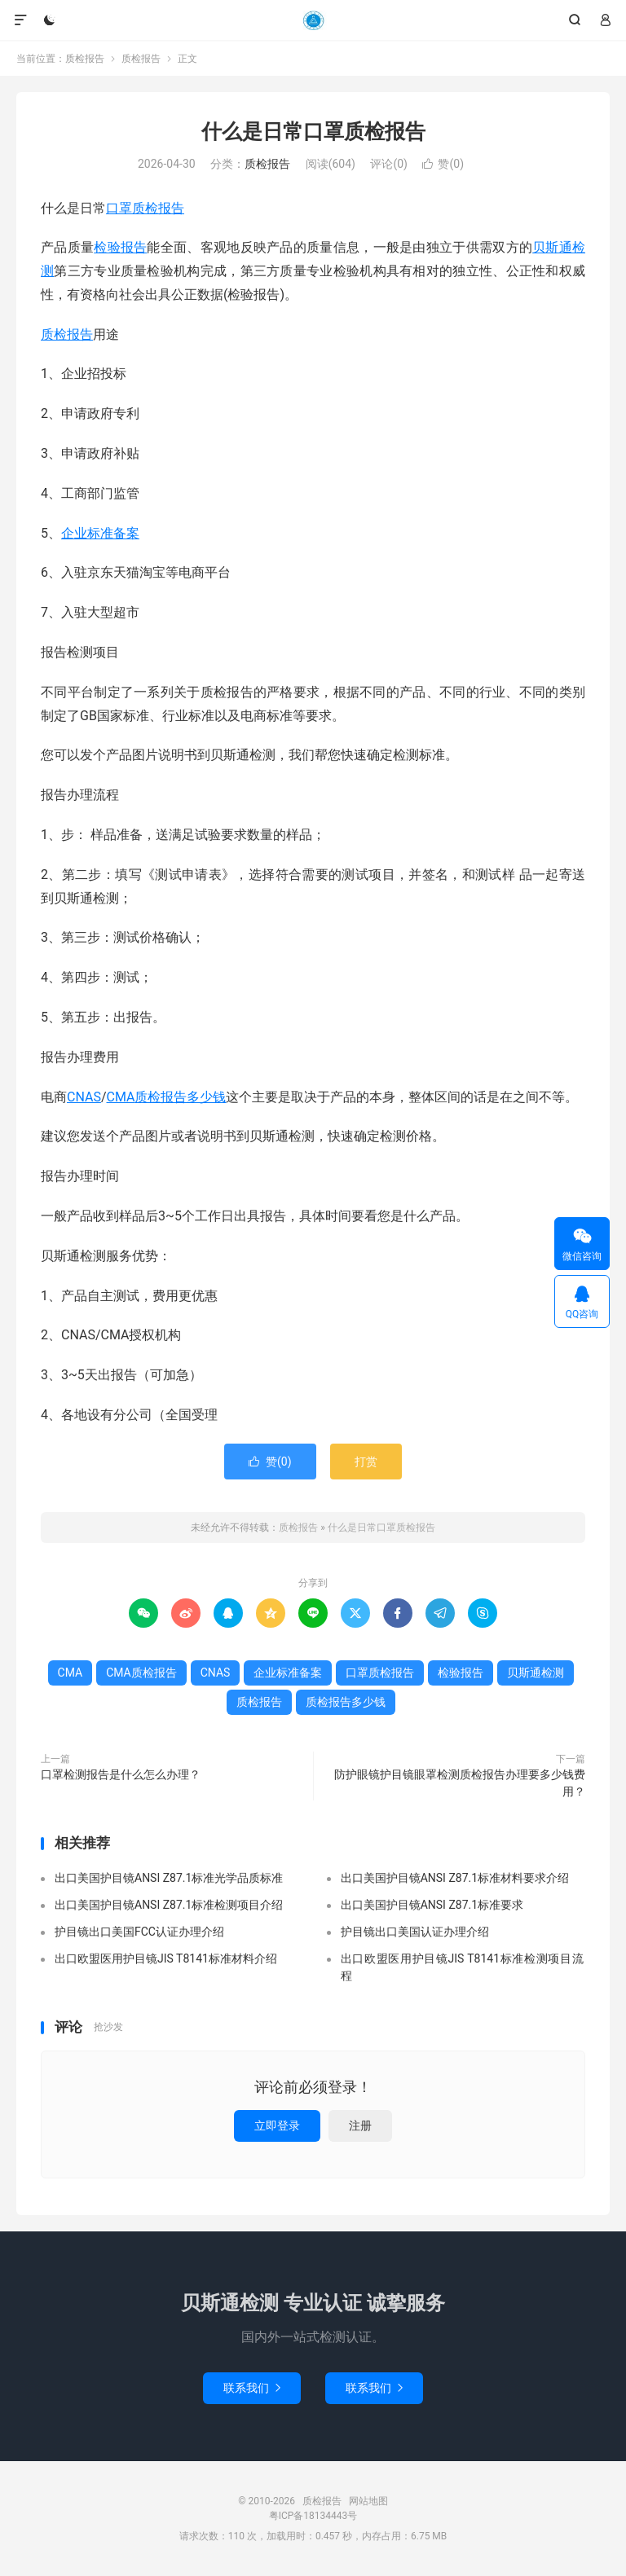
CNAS (84, 1097)
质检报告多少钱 (180, 1097)
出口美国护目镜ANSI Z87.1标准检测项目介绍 (169, 1904)
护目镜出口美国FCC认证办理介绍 (139, 1931)
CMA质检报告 (141, 1672)
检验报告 (120, 247)
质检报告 (313, 20)
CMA (121, 1097)
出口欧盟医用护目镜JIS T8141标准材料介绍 (166, 1958)
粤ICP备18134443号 (313, 2515)
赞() (443, 163)
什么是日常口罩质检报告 (313, 131)
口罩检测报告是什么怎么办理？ (121, 1774)
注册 (360, 2125)
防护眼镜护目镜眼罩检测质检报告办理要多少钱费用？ (459, 1783)
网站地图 (368, 2501)
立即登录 (277, 2125)
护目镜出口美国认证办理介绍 (415, 1931)
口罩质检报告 (145, 208)
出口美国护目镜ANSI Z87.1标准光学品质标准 (169, 1877)
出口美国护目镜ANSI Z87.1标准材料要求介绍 (455, 1877)
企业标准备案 (100, 533)
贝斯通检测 (535, 1672)
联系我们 (251, 2387)
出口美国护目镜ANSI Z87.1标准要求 (432, 1904)
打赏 (366, 1461)
